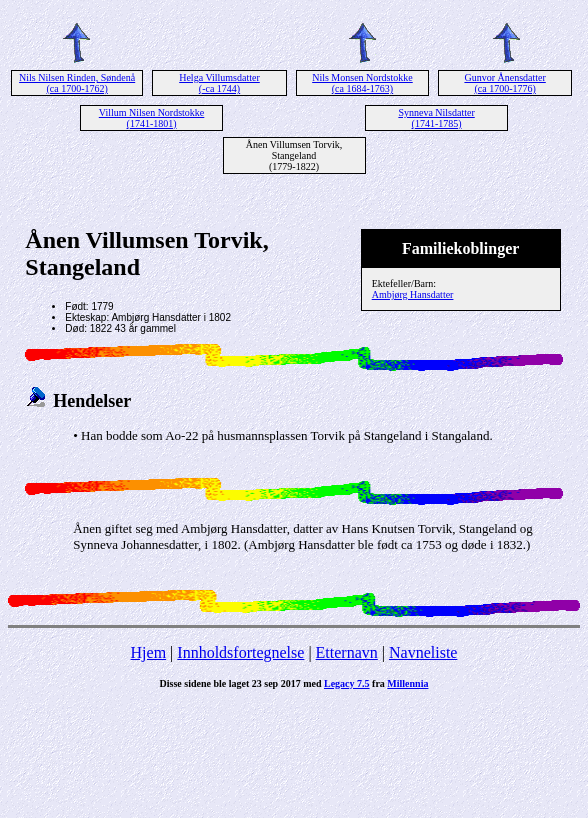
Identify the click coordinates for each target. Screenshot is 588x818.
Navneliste (423, 652)
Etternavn (347, 652)
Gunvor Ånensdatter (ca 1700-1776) (504, 83)
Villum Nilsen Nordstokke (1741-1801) (152, 118)
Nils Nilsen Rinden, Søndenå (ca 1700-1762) (77, 83)
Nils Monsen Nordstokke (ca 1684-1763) (362, 83)
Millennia (407, 683)
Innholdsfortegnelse (240, 652)
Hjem (149, 652)
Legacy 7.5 (347, 683)
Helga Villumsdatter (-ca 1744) (219, 83)
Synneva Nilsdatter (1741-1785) (436, 118)
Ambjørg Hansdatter (413, 294)
